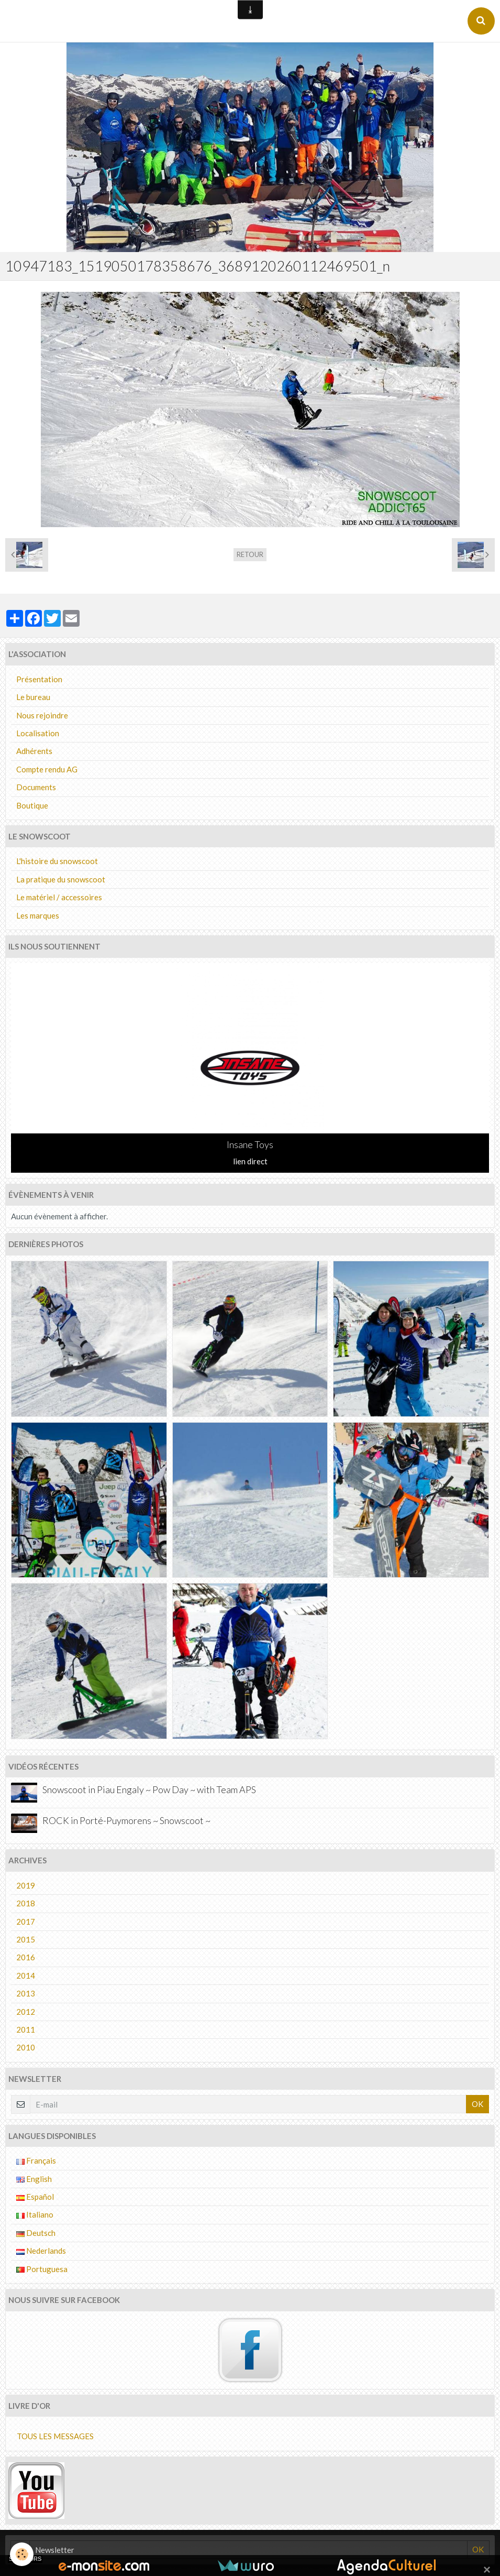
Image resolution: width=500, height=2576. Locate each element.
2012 (25, 2011)
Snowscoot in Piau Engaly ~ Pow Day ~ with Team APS (149, 1790)
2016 (25, 1957)
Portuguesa (42, 2269)
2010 (25, 2047)
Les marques (37, 915)
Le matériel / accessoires (59, 897)
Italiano (34, 2214)
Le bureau (33, 697)
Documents (36, 787)
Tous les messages (55, 2436)
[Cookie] (22, 2554)
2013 (25, 1993)
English (34, 2179)
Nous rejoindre (42, 715)
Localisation (37, 733)
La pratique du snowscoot (60, 879)
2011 (25, 2029)
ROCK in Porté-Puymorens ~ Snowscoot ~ (126, 1820)
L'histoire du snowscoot (57, 861)
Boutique (32, 805)
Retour (250, 554)
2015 (25, 1939)
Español (35, 2196)
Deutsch (35, 2232)
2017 (25, 1921)
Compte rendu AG (46, 769)
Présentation (39, 679)
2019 (25, 1885)
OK (477, 2104)
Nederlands (41, 2250)
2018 (25, 1903)
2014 (25, 1975)
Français (36, 2160)
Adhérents (34, 751)
